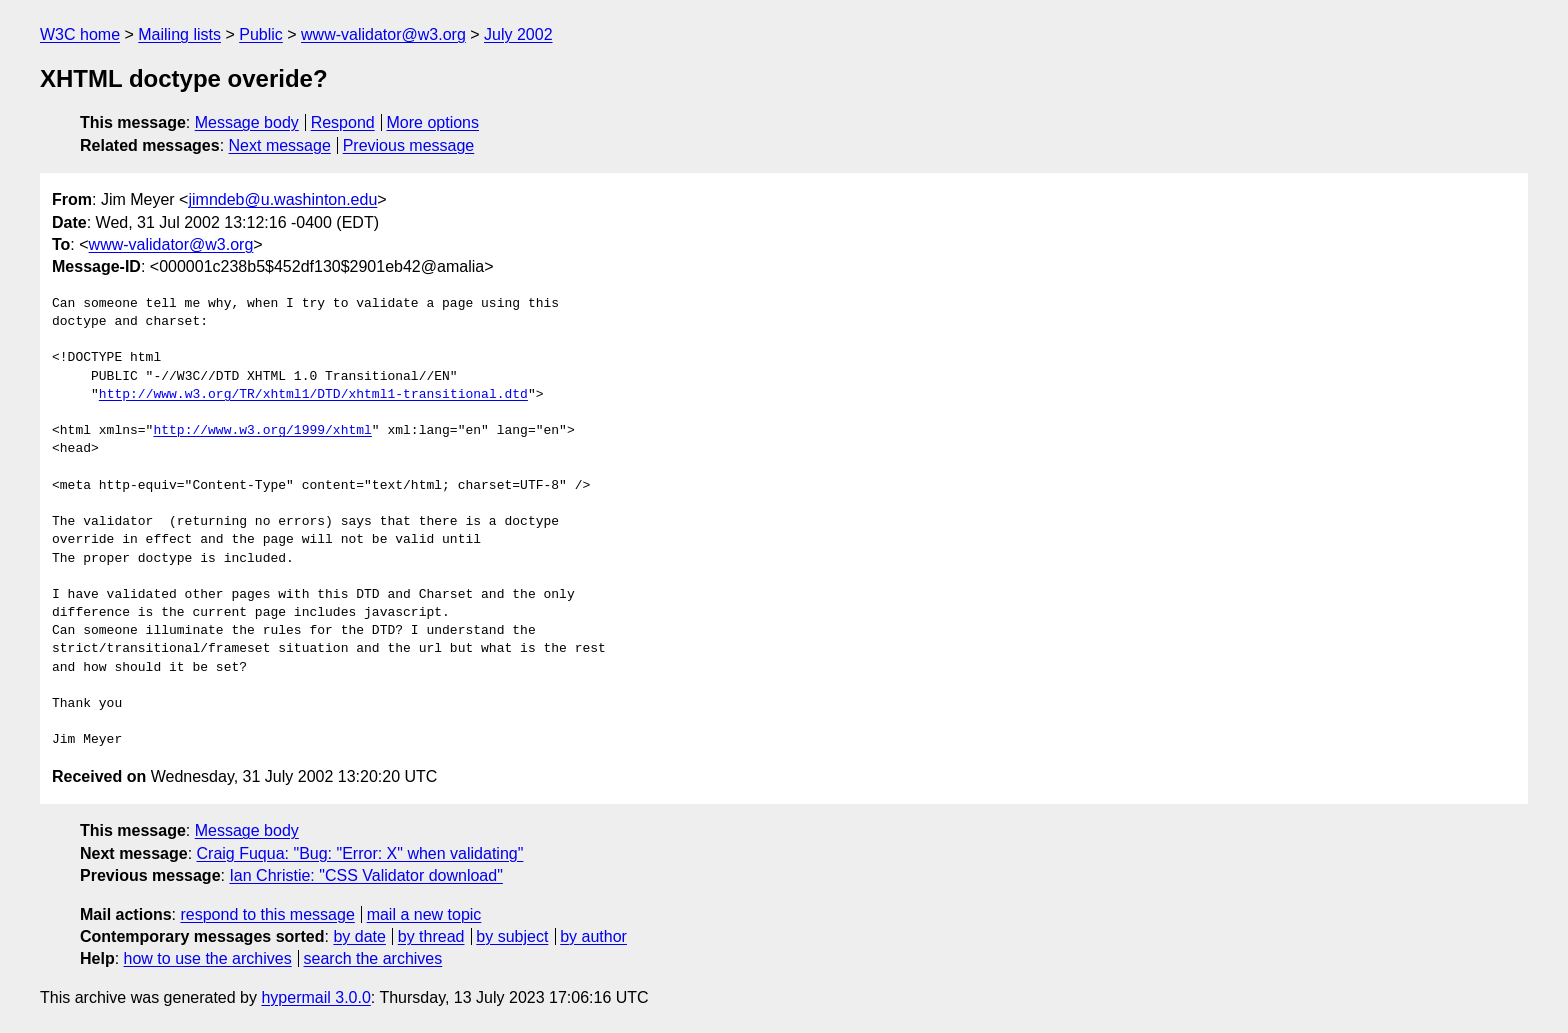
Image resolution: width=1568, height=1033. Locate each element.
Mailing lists (179, 34)
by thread (431, 936)
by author (593, 936)
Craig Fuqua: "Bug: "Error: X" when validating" (360, 853)
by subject (512, 936)
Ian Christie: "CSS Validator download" (365, 875)
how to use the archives (208, 958)
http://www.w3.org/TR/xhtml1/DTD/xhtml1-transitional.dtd (313, 395)
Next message (280, 145)
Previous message (409, 145)
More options (433, 122)
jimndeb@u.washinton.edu (282, 199)
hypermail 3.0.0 (315, 997)
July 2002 (518, 34)
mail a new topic (424, 914)
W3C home (80, 34)
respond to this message (267, 914)
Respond (343, 122)
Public (261, 34)
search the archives (373, 958)
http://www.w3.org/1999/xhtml (262, 431)
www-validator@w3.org (383, 34)
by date (359, 936)
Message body (247, 122)
